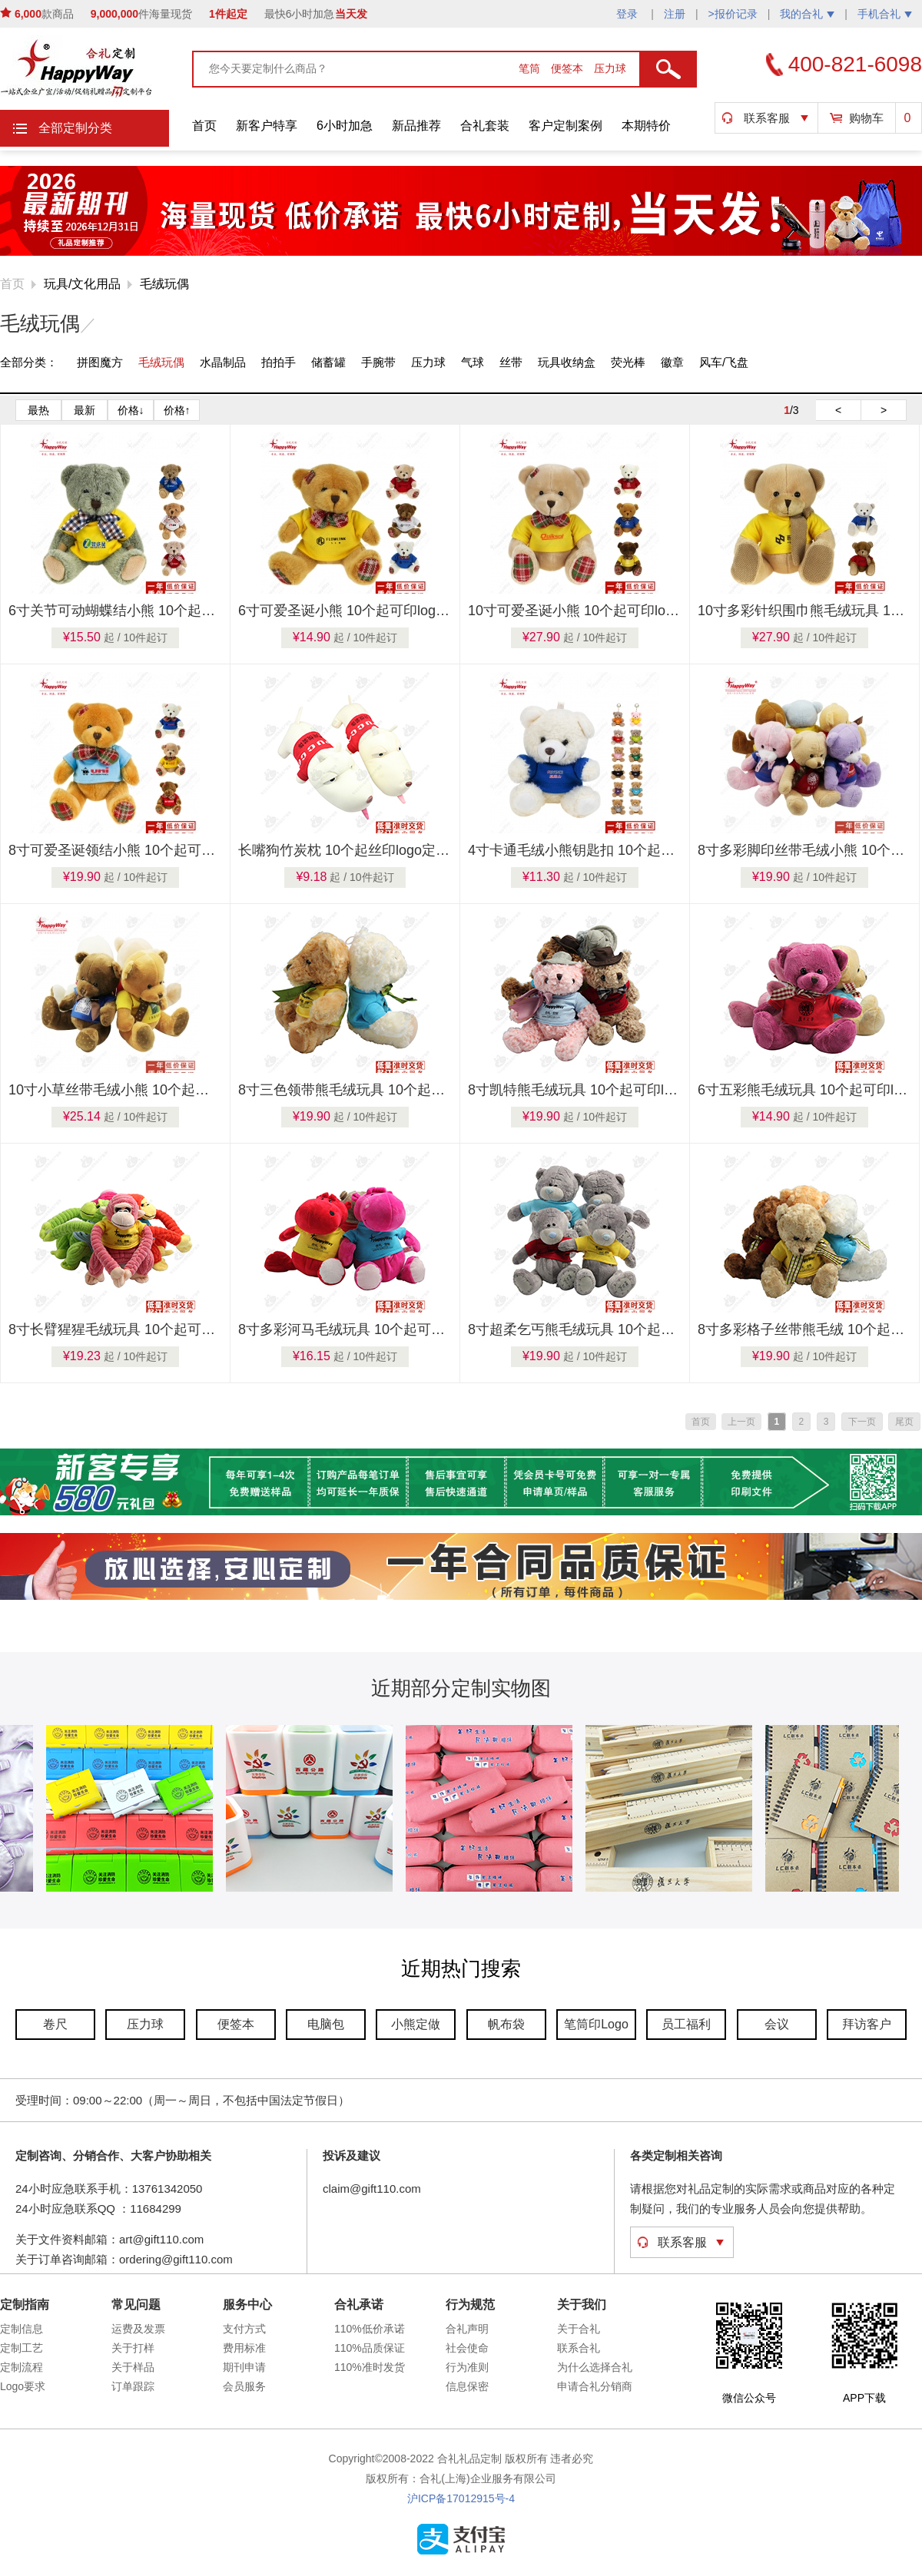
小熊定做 (415, 2024)
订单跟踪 (132, 2386)
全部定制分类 (75, 127)
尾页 (904, 1421)
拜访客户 (866, 2024)
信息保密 (467, 2386)
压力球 (610, 68)
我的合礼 (807, 14)
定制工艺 (21, 2348)
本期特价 (646, 125)
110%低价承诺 (369, 2329)
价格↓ (131, 410)
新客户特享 (266, 125)
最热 (38, 410)
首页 (204, 125)
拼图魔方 (100, 362)
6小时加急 (345, 125)
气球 (472, 362)
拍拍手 (278, 362)
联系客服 (767, 117)
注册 (674, 14)
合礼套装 (484, 125)
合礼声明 (467, 2329)
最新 (84, 410)
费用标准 (244, 2348)
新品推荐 (416, 125)
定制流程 (21, 2367)
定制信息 (21, 2329)
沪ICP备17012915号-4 (461, 2498)
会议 (776, 2024)
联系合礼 (578, 2348)
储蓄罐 (328, 362)
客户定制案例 (565, 125)
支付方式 (244, 2329)
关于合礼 (578, 2329)
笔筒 (531, 68)
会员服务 (244, 2386)
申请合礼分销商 (594, 2386)
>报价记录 (733, 14)
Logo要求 (22, 2386)
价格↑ (177, 410)
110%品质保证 (369, 2348)
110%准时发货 (369, 2367)
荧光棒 (628, 362)
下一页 (862, 1421)
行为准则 (467, 2367)
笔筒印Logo (596, 2024)
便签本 (568, 68)
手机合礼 (884, 14)
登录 (628, 14)
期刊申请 (244, 2367)
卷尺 (55, 2024)
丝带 (510, 362)
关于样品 (132, 2367)
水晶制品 (223, 362)
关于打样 (132, 2348)
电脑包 (325, 2024)
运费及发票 (138, 2329)
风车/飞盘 (723, 362)
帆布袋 (506, 2024)
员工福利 (686, 2024)
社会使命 (467, 2348)
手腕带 (378, 362)
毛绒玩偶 (164, 283)
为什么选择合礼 (594, 2367)
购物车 (866, 117)
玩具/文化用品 (82, 283)
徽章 (672, 362)
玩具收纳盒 (566, 362)
